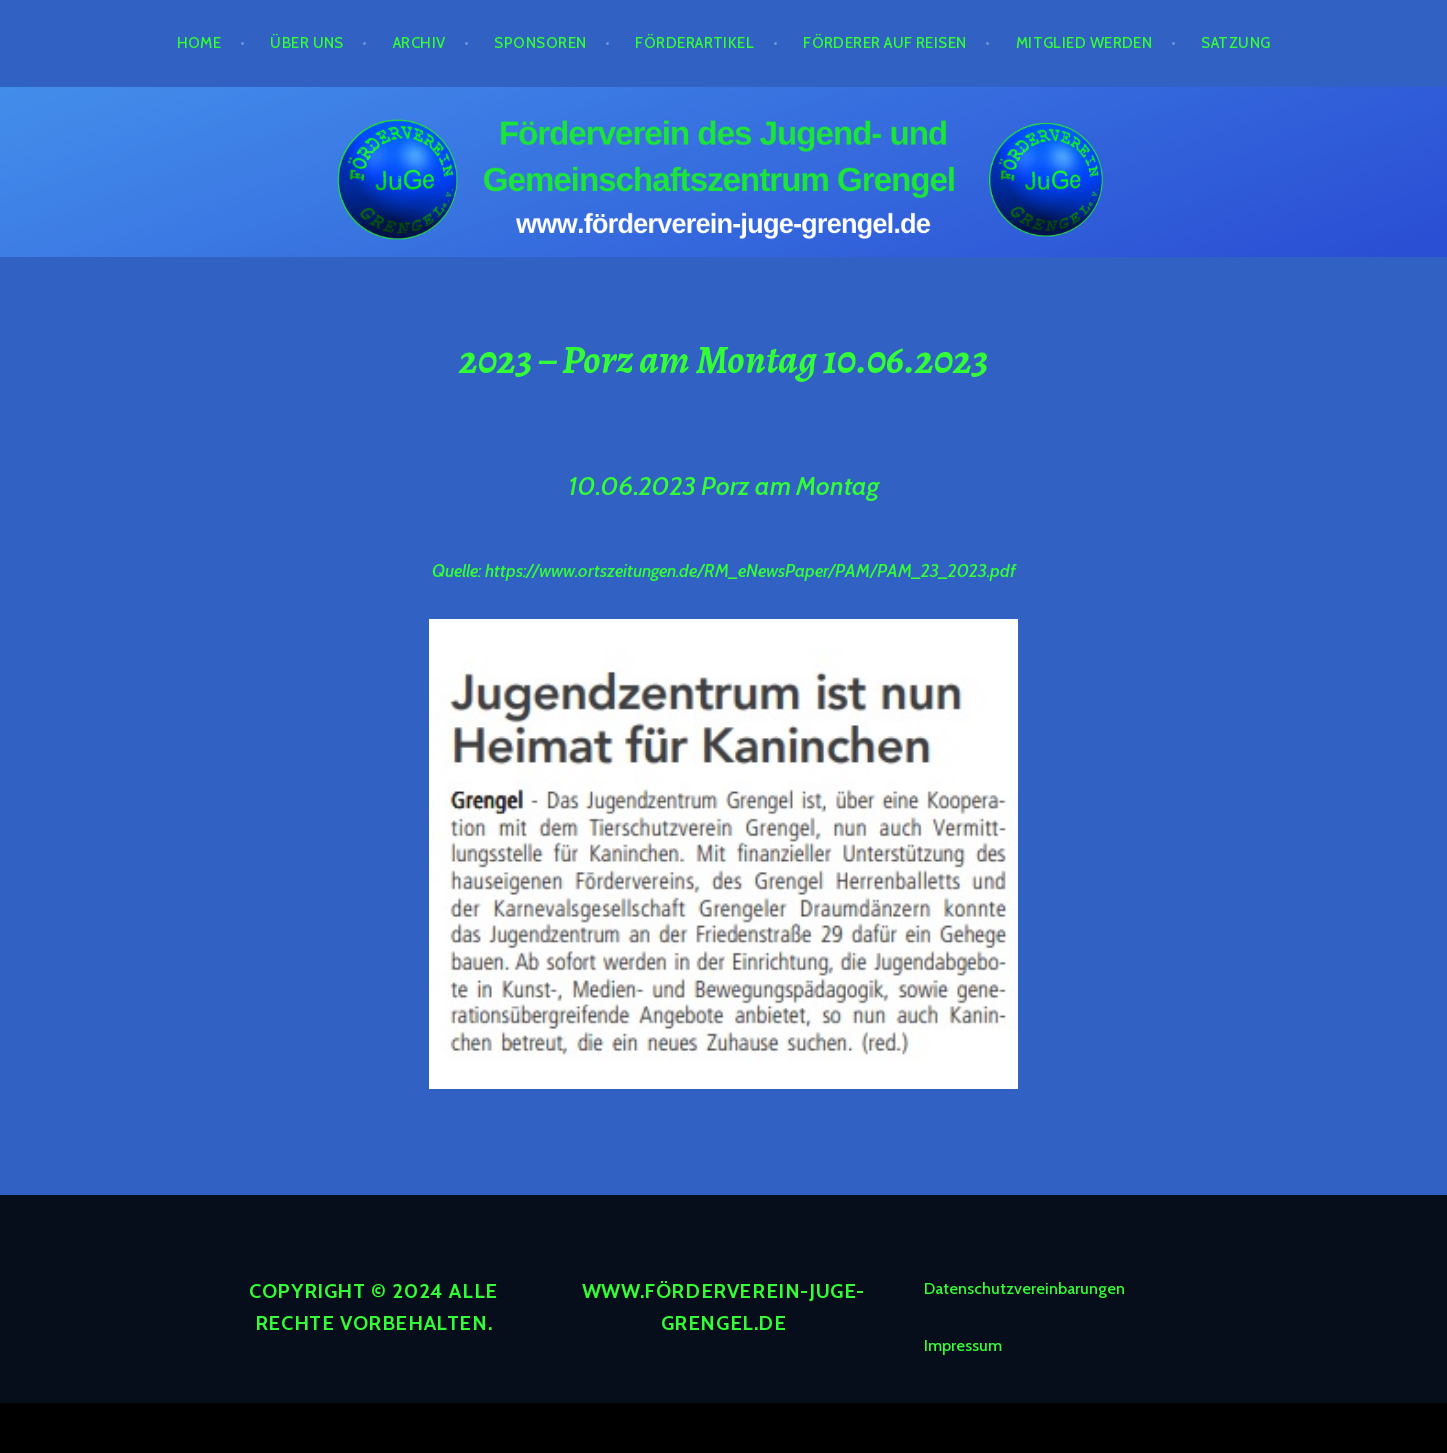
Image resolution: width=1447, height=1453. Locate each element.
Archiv (419, 43)
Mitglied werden (1084, 43)
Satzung (1235, 43)
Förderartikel (694, 43)
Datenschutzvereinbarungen (1024, 1288)
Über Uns (307, 43)
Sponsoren (540, 43)
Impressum (963, 1345)
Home (199, 43)
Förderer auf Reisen (885, 43)
